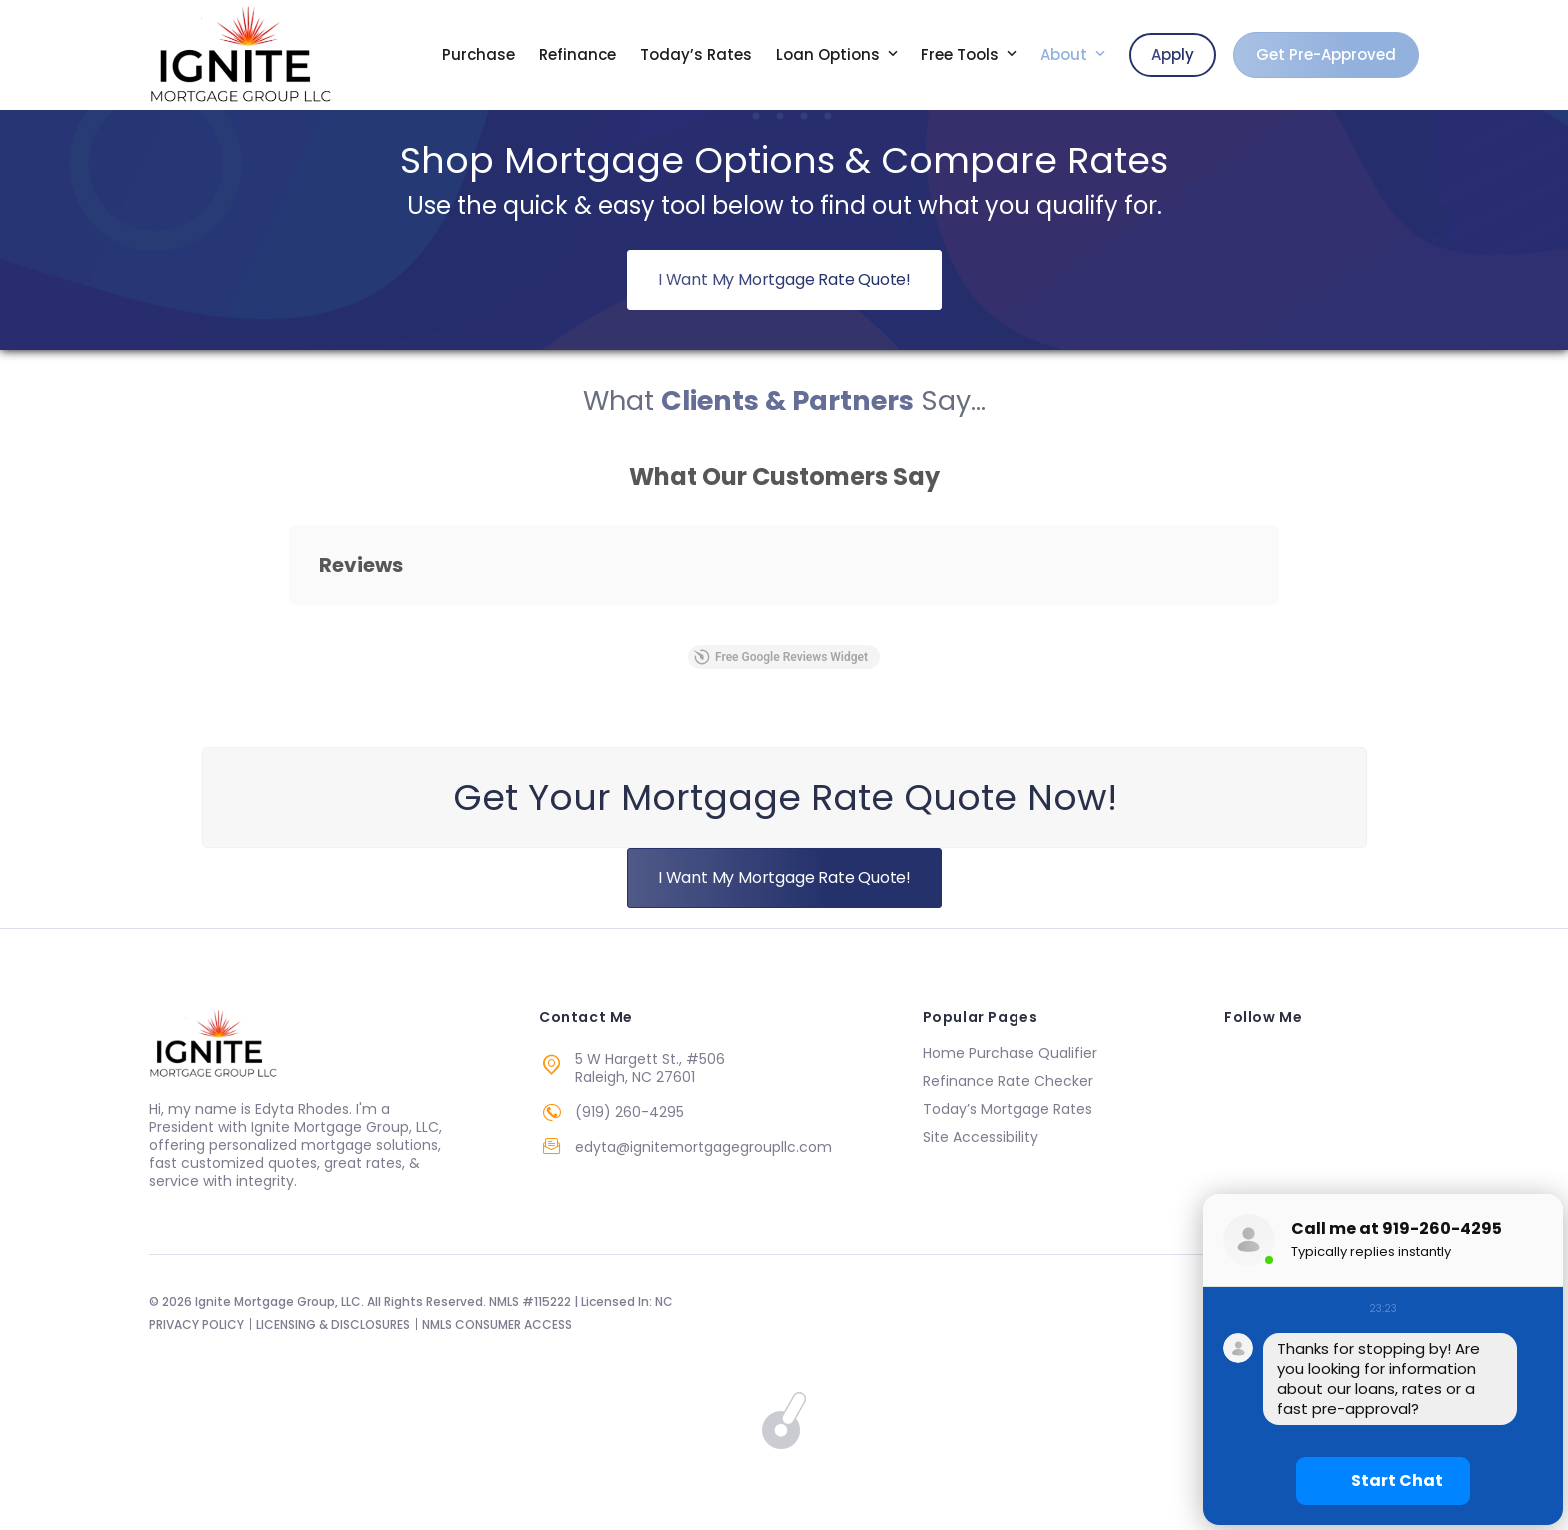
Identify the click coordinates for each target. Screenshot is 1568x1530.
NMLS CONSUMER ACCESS (497, 1324)
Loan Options (830, 55)
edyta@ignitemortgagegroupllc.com (703, 1147)
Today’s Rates (696, 55)
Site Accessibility (980, 1137)
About (1065, 55)
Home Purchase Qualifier (1010, 1053)
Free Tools (962, 55)
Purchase (478, 55)
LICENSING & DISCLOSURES (333, 1324)
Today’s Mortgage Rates (1007, 1109)
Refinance (577, 55)
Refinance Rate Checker (1008, 1081)
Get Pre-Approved (1326, 54)
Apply (1172, 54)
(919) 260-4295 (629, 1112)
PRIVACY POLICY (196, 1324)
